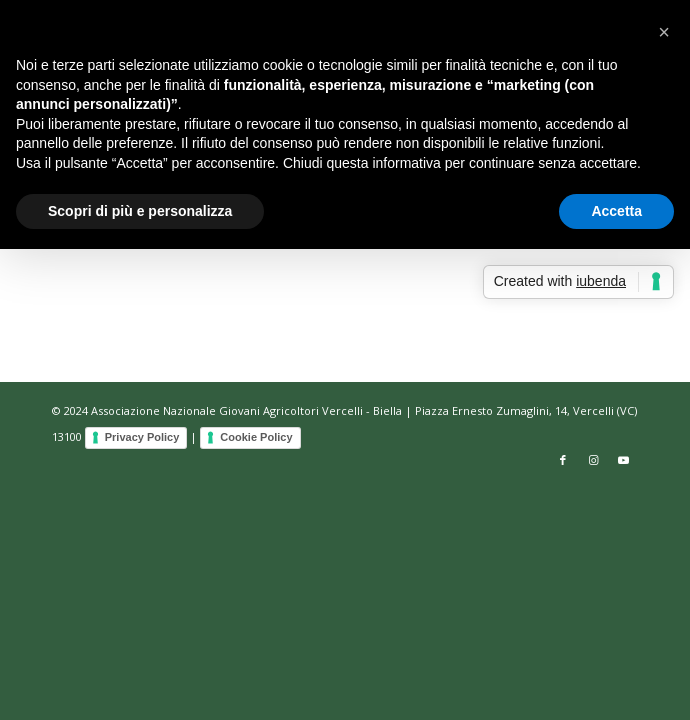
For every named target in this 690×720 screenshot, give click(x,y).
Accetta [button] (616, 211)
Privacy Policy (142, 437)
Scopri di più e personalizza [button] (140, 211)
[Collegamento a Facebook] (563, 460)
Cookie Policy (256, 437)
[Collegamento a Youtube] (623, 460)
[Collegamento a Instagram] (593, 460)
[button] (664, 32)
